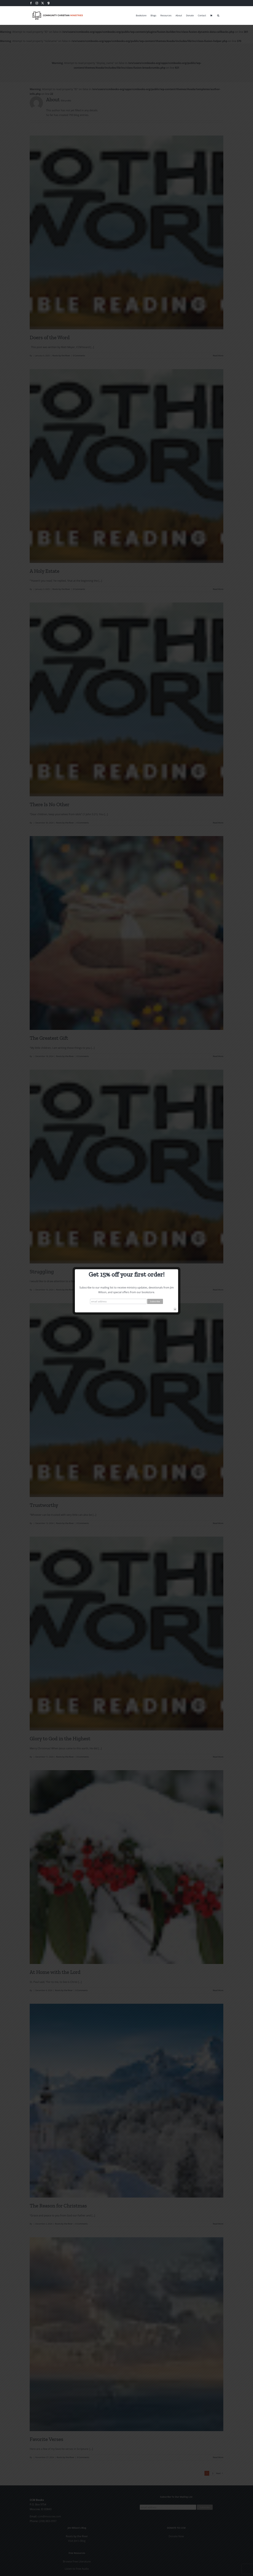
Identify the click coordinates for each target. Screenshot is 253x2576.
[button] (218, 15)
